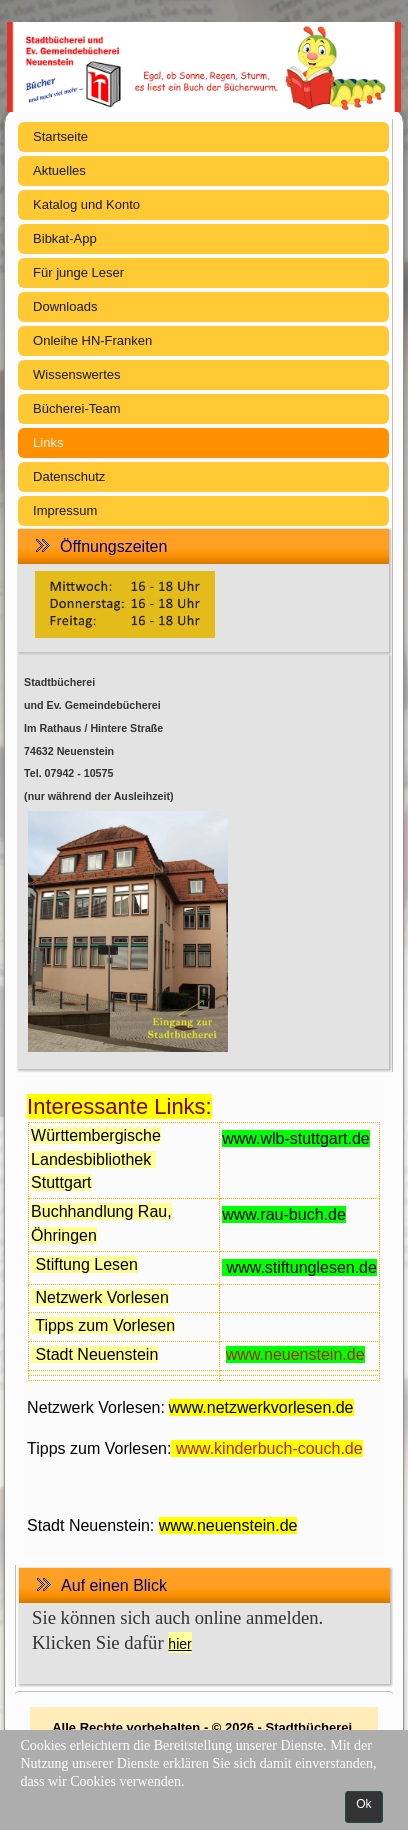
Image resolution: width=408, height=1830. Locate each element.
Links (48, 442)
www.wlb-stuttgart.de (296, 1138)
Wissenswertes (76, 374)
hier (179, 1644)
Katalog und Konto (86, 204)
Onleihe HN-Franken (92, 340)
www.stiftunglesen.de (302, 1267)
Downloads (65, 306)
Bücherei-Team (76, 408)
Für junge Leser (78, 272)
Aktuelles (59, 170)
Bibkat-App (65, 238)
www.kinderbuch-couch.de (269, 1448)
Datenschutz (69, 476)
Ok (363, 1804)
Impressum (65, 510)
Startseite (60, 136)
